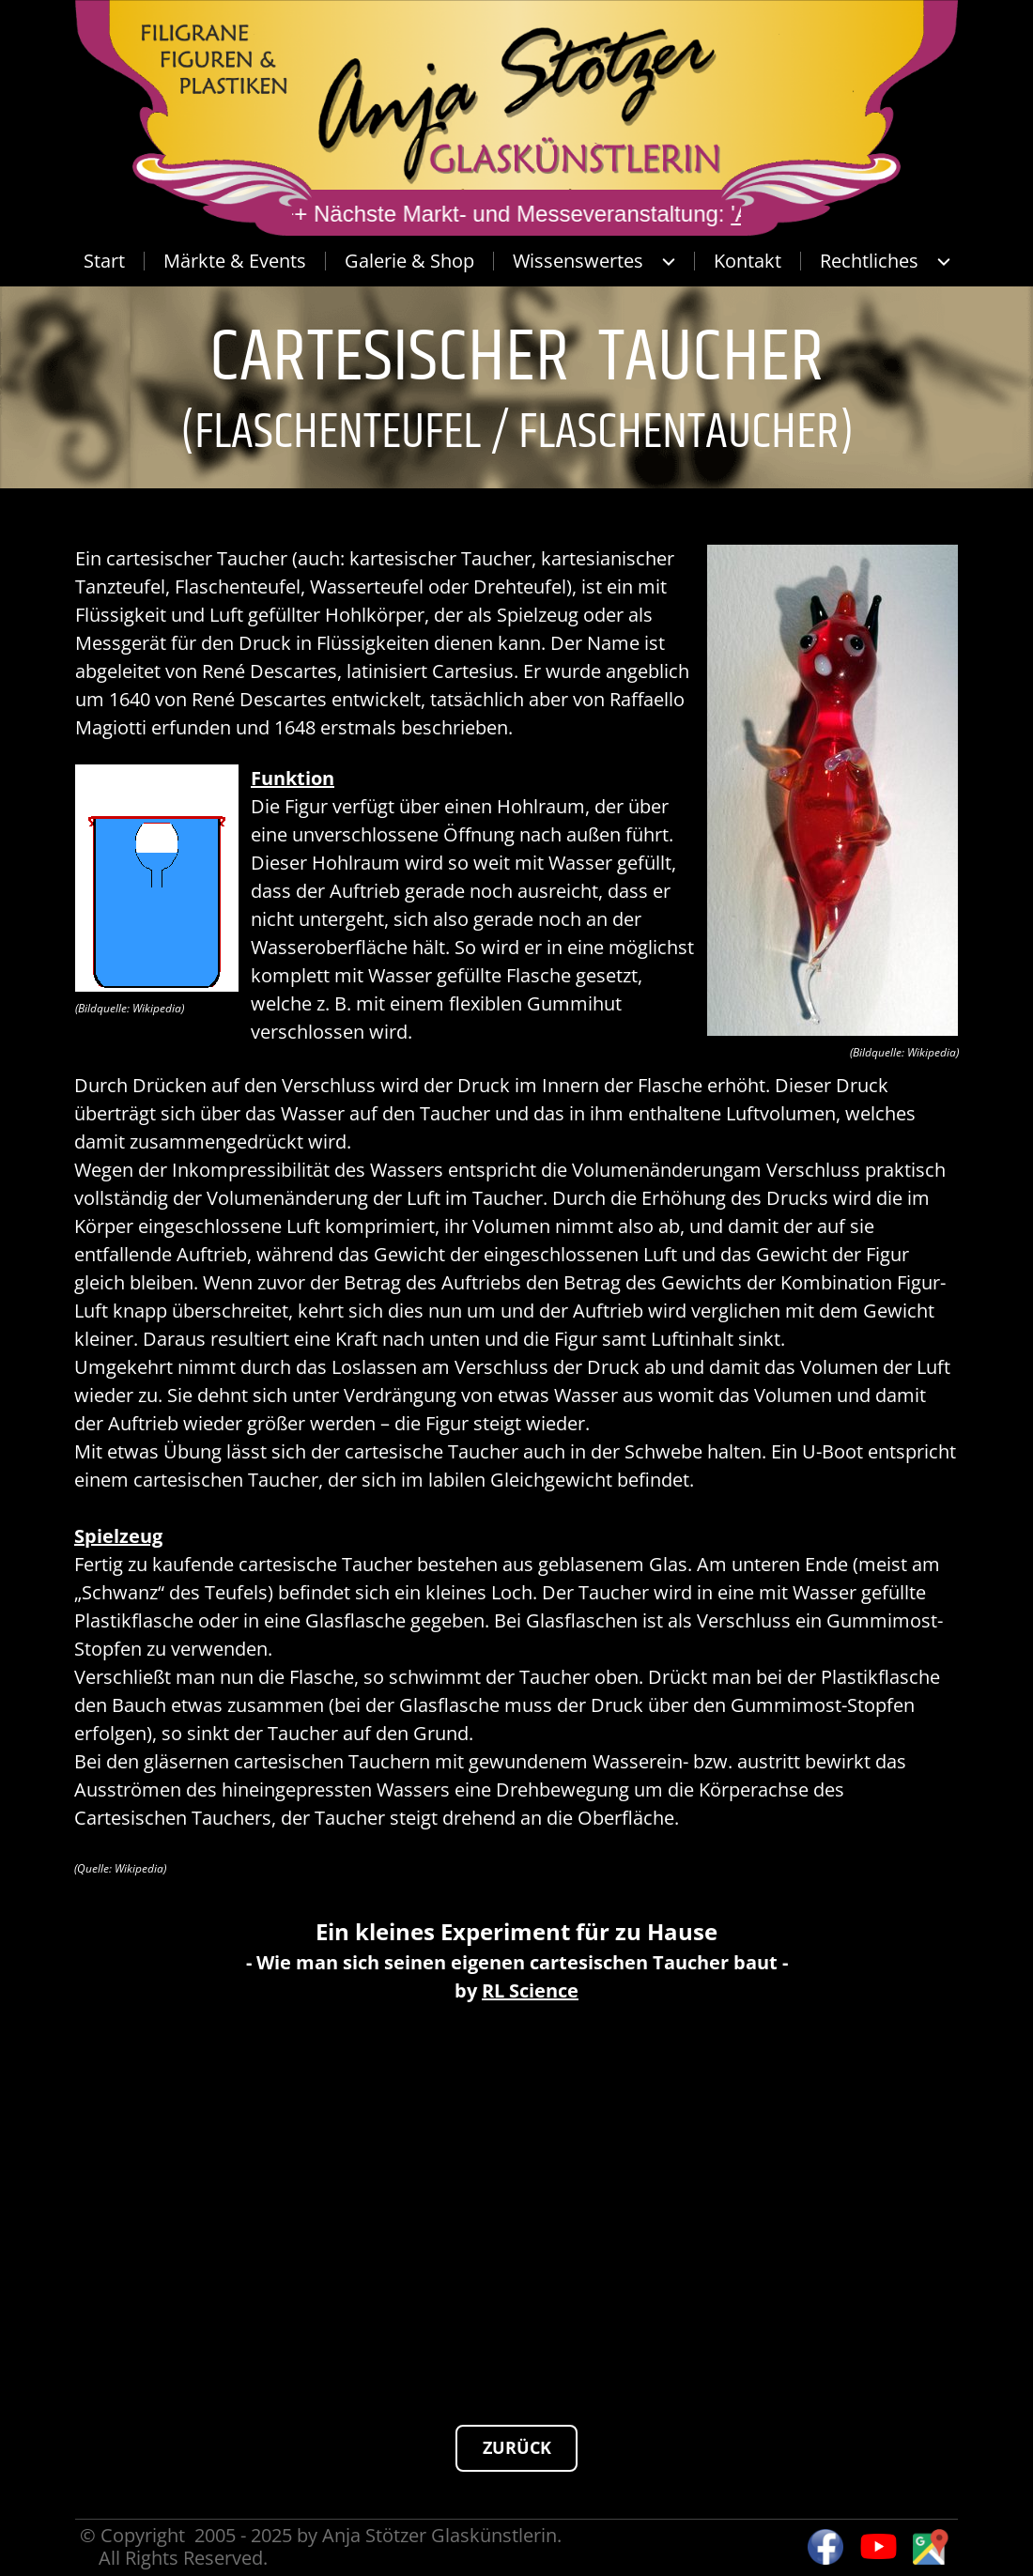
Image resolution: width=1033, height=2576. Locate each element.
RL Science (530, 1990)
